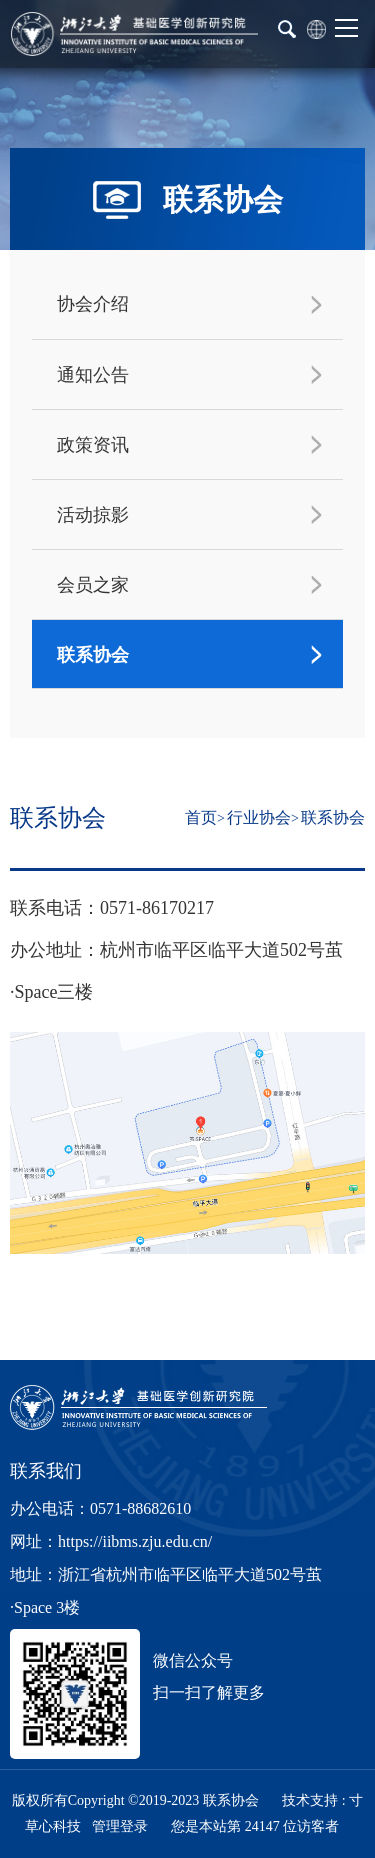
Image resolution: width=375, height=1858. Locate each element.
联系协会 (333, 817)
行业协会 (259, 817)
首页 (201, 817)
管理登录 (120, 1826)
